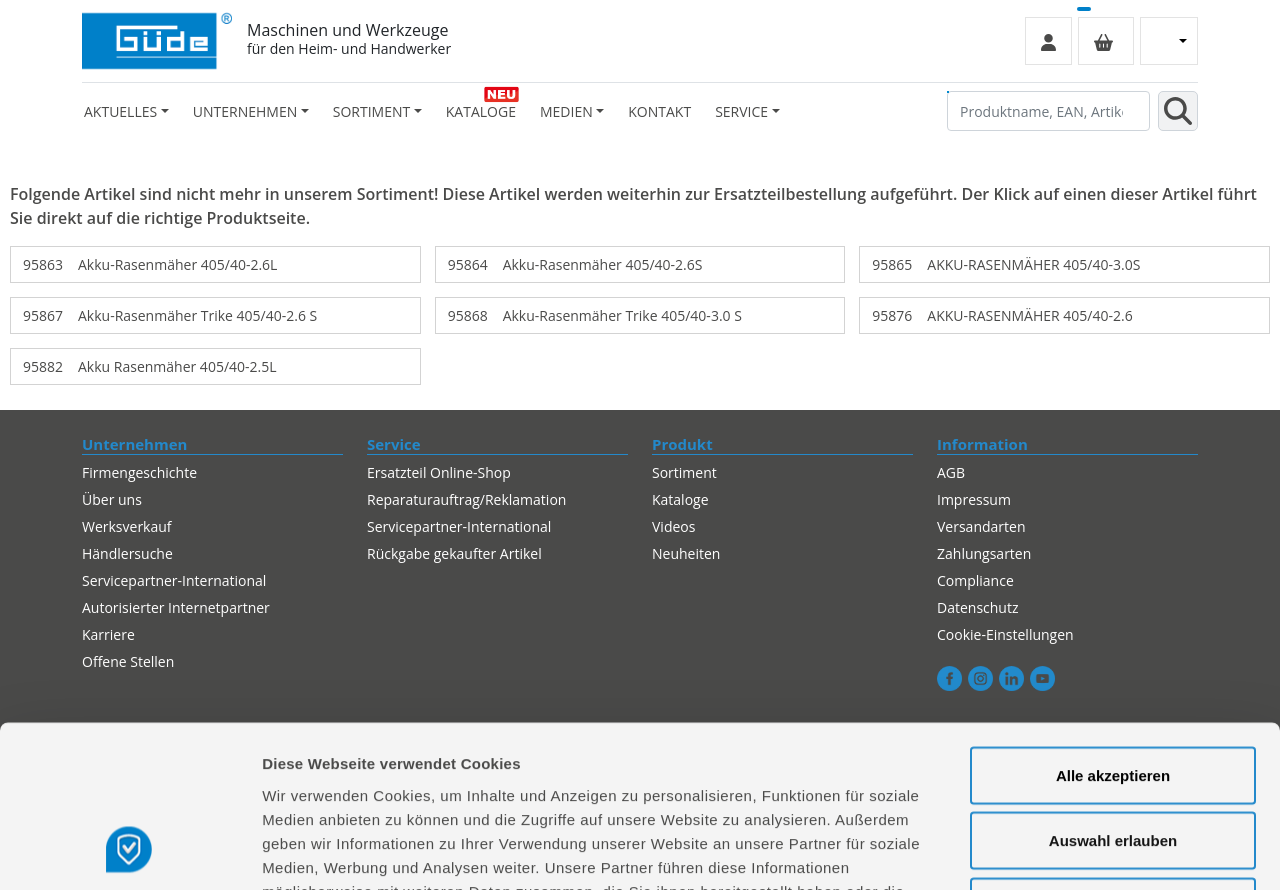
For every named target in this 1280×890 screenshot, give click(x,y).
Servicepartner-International (459, 526)
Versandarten (981, 526)
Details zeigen (1063, 850)
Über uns (112, 499)
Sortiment (684, 472)
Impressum (974, 499)
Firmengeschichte (139, 472)
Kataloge (481, 111)
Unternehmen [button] (245, 111)
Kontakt (659, 111)
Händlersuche (127, 553)
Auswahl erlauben (1113, 693)
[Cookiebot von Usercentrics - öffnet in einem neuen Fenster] (129, 851)
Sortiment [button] (371, 111)
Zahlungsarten (984, 553)
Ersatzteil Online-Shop (439, 472)
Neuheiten (686, 553)
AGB (951, 472)
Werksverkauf (127, 526)
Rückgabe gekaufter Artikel (454, 553)
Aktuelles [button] (120, 111)
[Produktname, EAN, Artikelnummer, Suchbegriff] (1048, 111)
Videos (673, 526)
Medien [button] (566, 111)
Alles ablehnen (1113, 758)
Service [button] (741, 111)
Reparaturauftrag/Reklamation (466, 499)
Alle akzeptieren (1113, 627)
